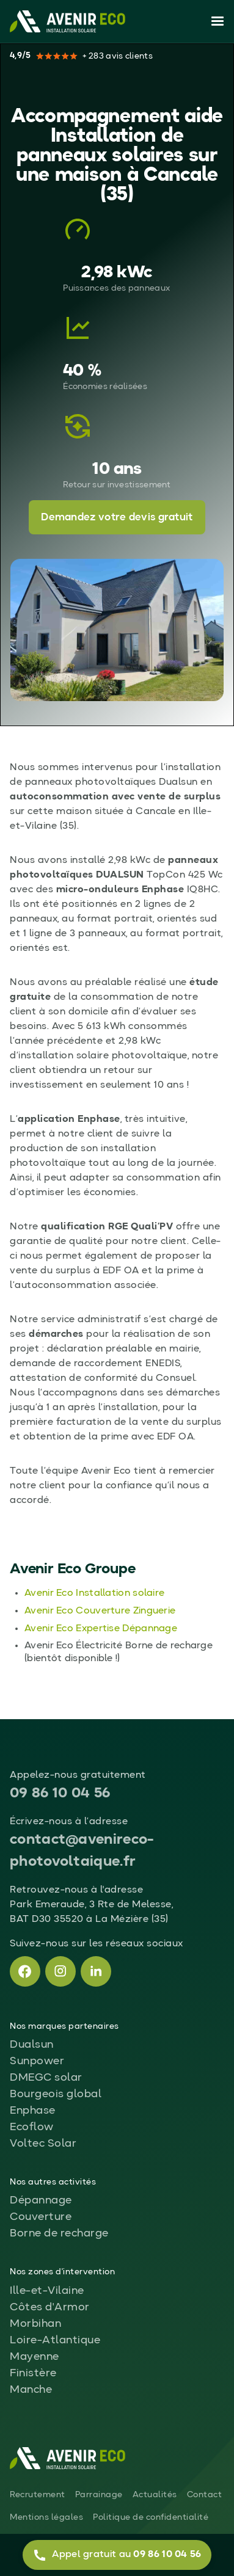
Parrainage (99, 2494)
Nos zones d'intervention (62, 2272)
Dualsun (32, 2044)
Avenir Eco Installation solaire (94, 1593)
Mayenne (34, 2356)
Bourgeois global (55, 2094)
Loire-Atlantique (55, 2340)
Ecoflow (32, 2127)
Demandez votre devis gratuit (116, 517)
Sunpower (37, 2061)
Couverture (40, 2216)
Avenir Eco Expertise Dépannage (100, 1629)
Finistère (33, 2373)
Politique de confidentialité (150, 2517)
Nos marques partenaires (64, 2026)
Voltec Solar (43, 2143)
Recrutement (37, 2494)
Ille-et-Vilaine (47, 2290)
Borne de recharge (59, 2233)
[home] (67, 21)
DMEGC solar (46, 2077)
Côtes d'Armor (50, 2307)
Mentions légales (46, 2517)
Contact (204, 2494)
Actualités (155, 2494)
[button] (215, 21)
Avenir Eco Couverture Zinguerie (99, 1611)
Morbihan (35, 2323)
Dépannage (41, 2200)
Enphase (33, 2110)
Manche (31, 2389)
